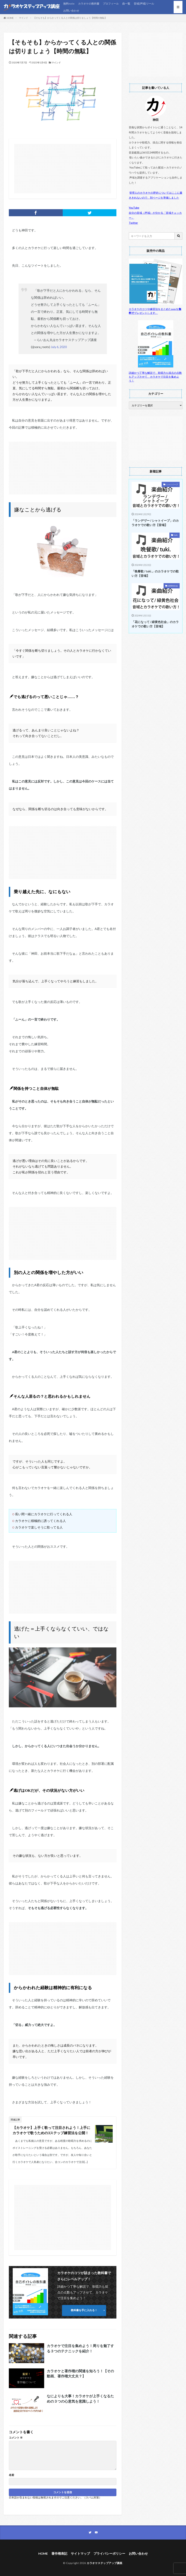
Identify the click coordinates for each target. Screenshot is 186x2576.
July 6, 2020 (59, 347)
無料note (69, 3)
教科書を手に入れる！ (84, 2310)
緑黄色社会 (173, 586)
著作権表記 (59, 2553)
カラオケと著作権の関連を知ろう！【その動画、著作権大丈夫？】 (80, 2373)
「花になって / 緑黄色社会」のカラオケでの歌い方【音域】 (155, 624)
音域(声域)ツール (144, 3)
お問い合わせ (71, 10)
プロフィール (111, 3)
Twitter (133, 222)
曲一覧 (126, 3)
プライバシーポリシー (109, 2553)
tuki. (176, 535)
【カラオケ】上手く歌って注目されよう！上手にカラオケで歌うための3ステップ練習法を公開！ (51, 2130)
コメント (16, 2437)
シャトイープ (172, 484)
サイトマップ (80, 2553)
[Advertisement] (62, 170)
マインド (23, 17)
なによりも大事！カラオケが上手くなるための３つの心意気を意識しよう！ (80, 2398)
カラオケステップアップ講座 (104, 2563)
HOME (10, 18)
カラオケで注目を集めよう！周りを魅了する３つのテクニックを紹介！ (80, 2348)
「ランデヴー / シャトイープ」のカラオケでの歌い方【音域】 (155, 523)
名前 (11, 2475)
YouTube (134, 207)
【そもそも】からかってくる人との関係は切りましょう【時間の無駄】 (70, 17)
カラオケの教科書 (88, 3)
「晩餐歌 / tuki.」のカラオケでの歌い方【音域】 (155, 574)
